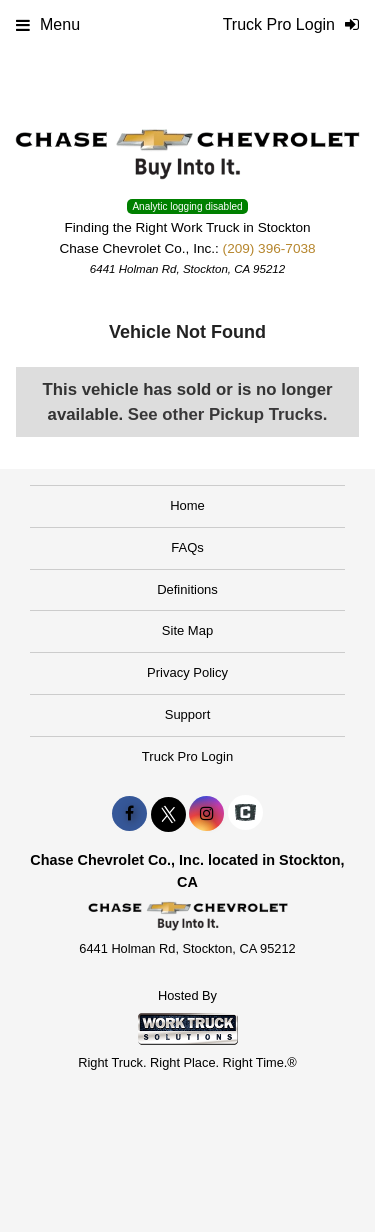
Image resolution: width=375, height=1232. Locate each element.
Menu (48, 24)
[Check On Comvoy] (245, 814)
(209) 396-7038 (269, 248)
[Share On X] (168, 814)
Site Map (187, 630)
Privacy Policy (187, 672)
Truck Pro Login (187, 756)
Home (187, 505)
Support (188, 714)
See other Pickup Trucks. (228, 414)
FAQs (187, 547)
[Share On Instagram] (206, 814)
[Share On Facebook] (129, 814)
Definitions (187, 589)
